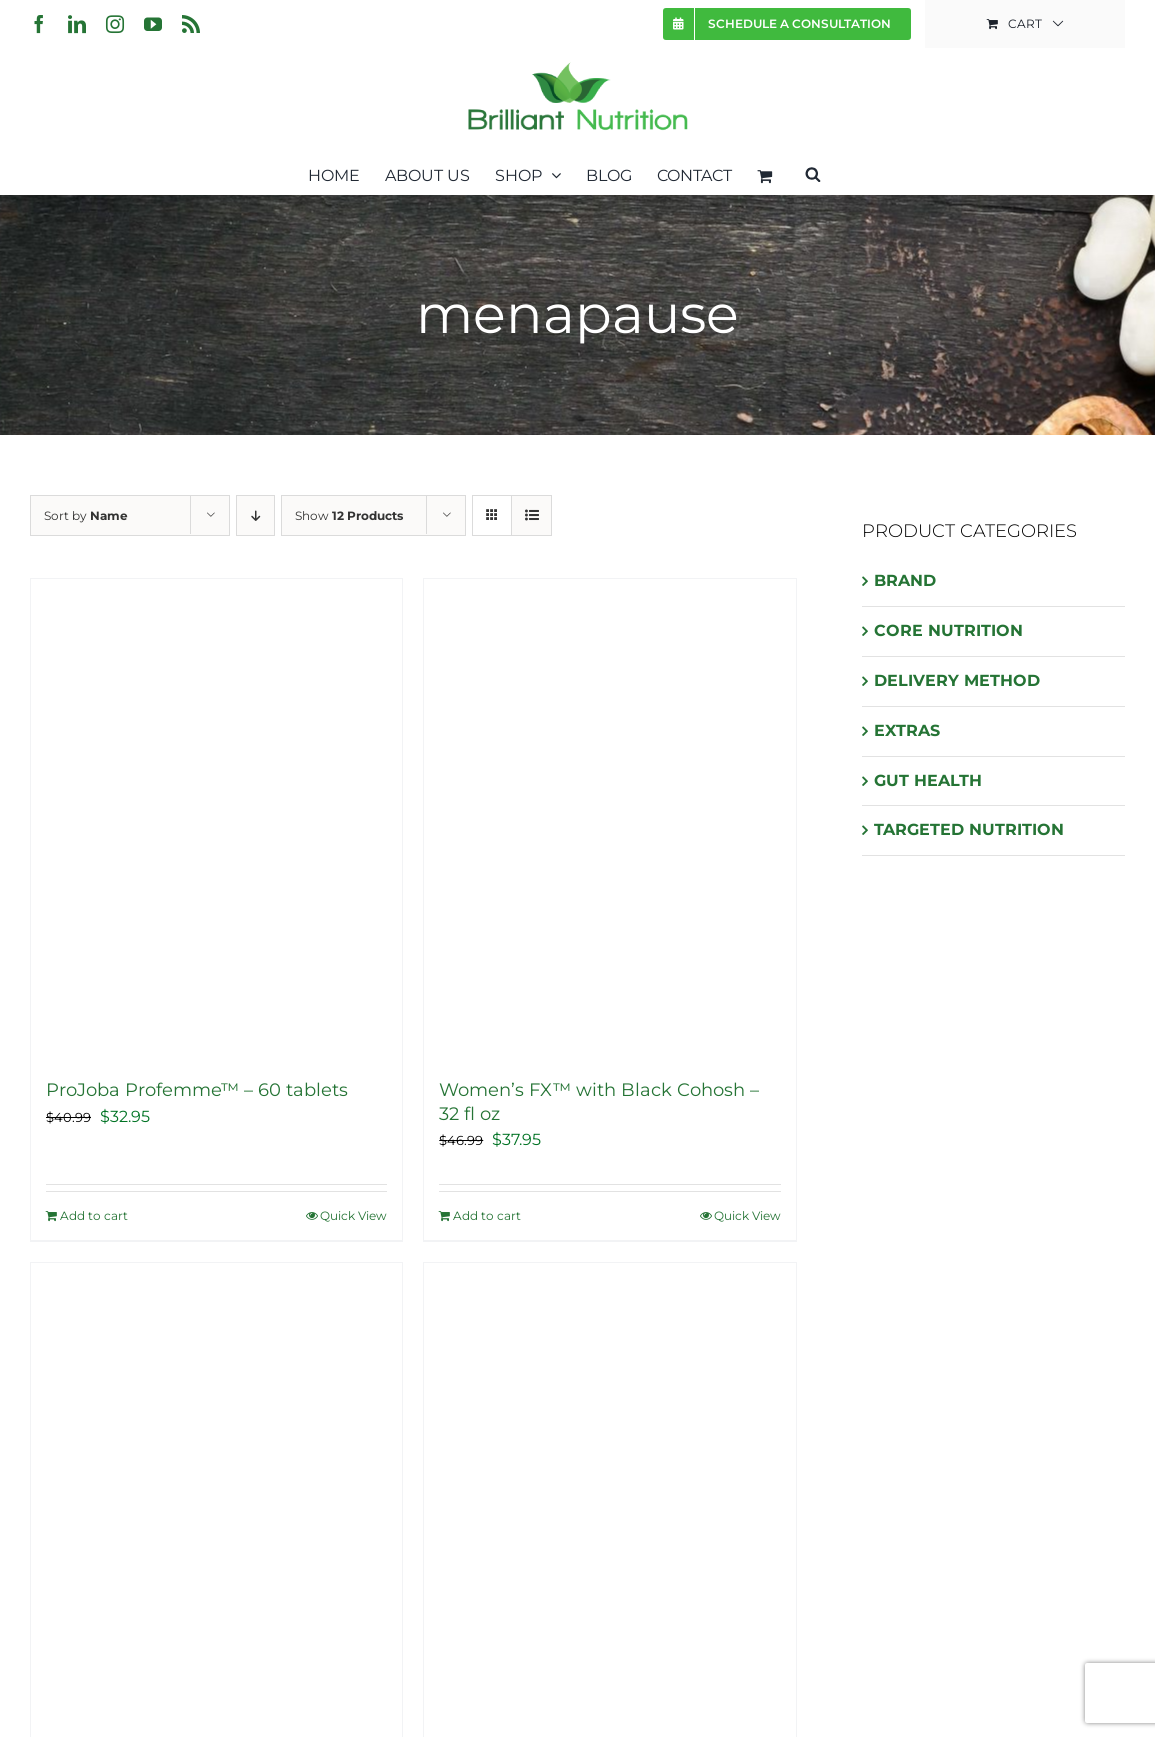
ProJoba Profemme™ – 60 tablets (197, 1090)
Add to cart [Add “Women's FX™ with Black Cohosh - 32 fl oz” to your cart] (487, 1215)
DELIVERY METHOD (957, 680)
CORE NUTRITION (948, 630)
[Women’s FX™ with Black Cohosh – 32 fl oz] (609, 819)
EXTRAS (907, 730)
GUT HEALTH (928, 780)
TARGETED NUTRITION (969, 829)
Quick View (353, 1215)
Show (349, 515)
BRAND (905, 580)
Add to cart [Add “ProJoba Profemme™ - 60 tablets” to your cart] (94, 1215)
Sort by (86, 515)
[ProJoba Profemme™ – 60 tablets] (216, 819)
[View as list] (531, 515)
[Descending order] (255, 515)
